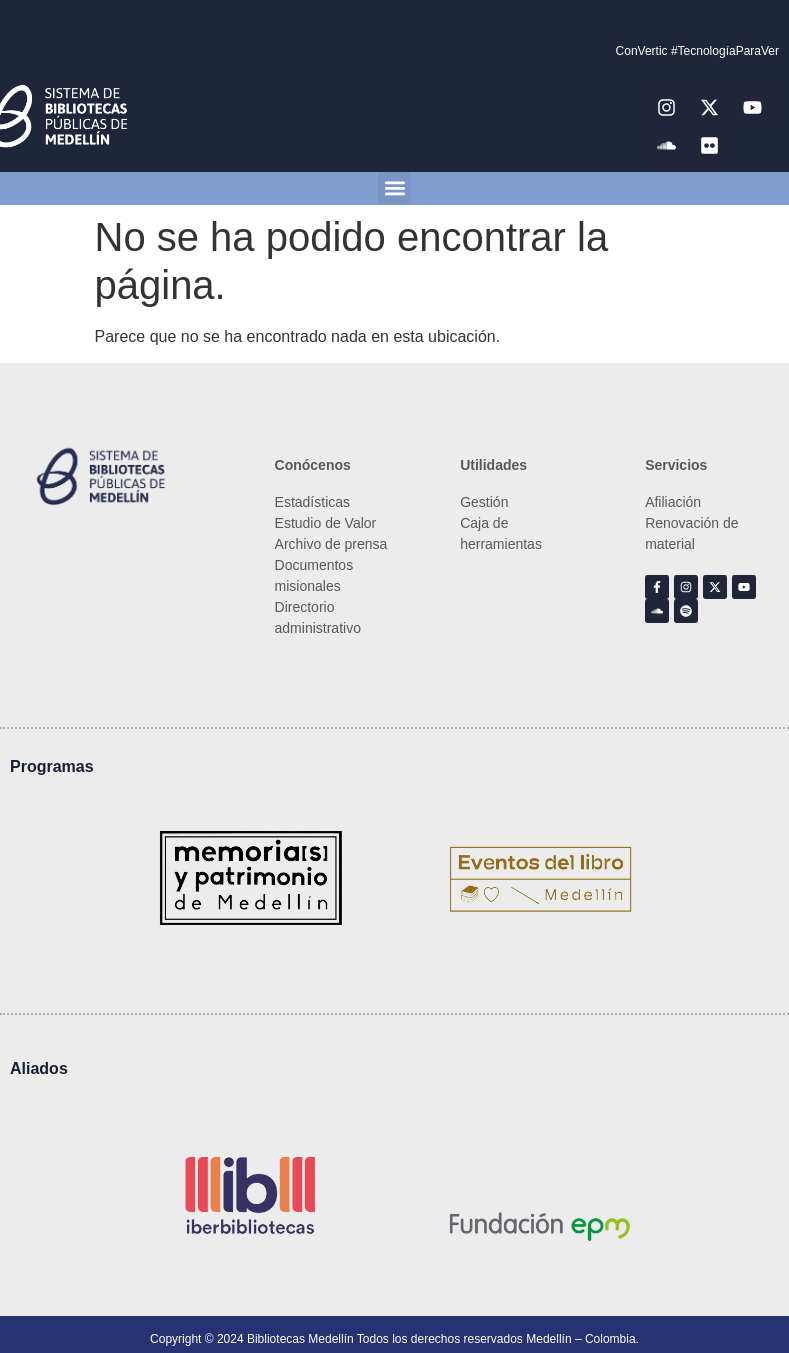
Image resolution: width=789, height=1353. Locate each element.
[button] (394, 188)
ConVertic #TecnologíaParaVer (697, 51)
